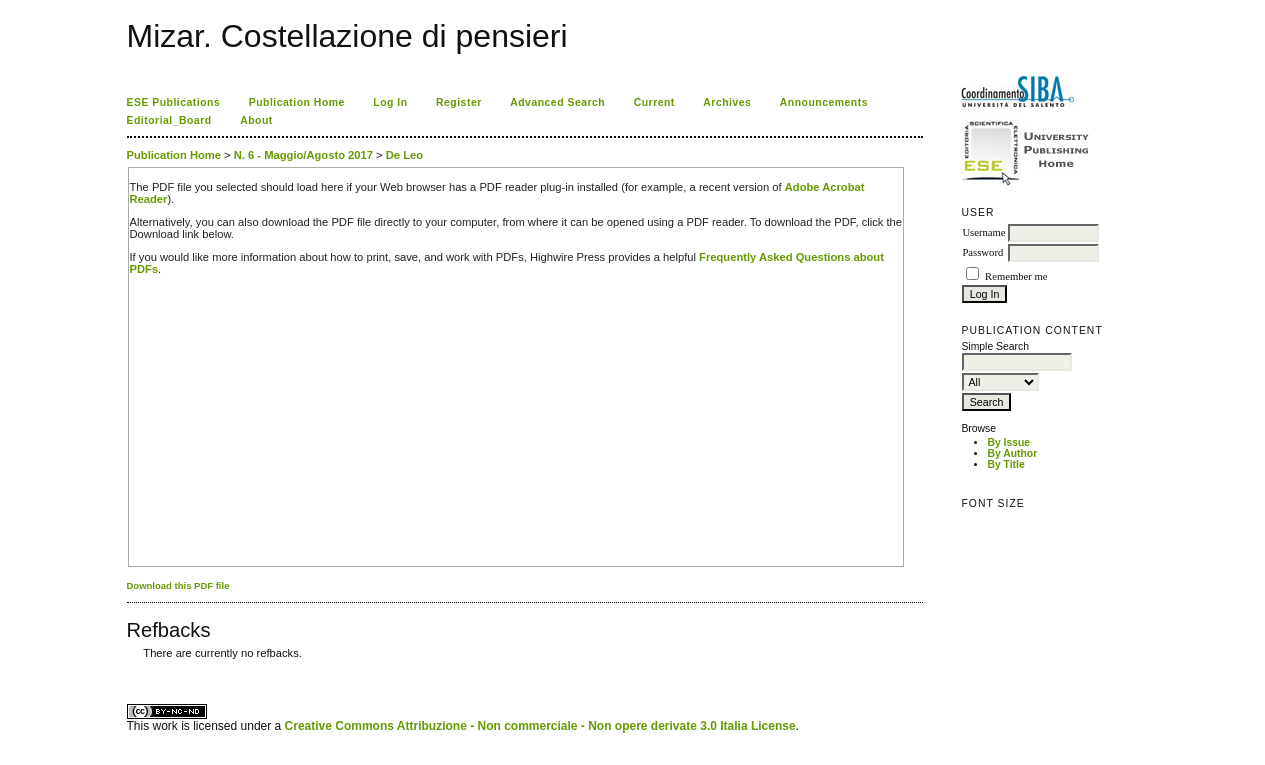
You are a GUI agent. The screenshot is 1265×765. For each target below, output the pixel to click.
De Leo (404, 155)
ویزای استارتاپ (132, 668)
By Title (1005, 464)
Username (983, 232)
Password (982, 252)
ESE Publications (174, 102)
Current (654, 102)
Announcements (824, 102)
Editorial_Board (169, 120)
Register (459, 102)
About (256, 120)
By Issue (1008, 442)
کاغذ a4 (128, 668)
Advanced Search (557, 102)
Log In (390, 102)
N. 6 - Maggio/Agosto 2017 (303, 155)
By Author (1012, 453)
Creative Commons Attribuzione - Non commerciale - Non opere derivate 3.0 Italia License (540, 726)
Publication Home (297, 102)
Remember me (1016, 276)
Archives (727, 102)
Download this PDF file (178, 585)
